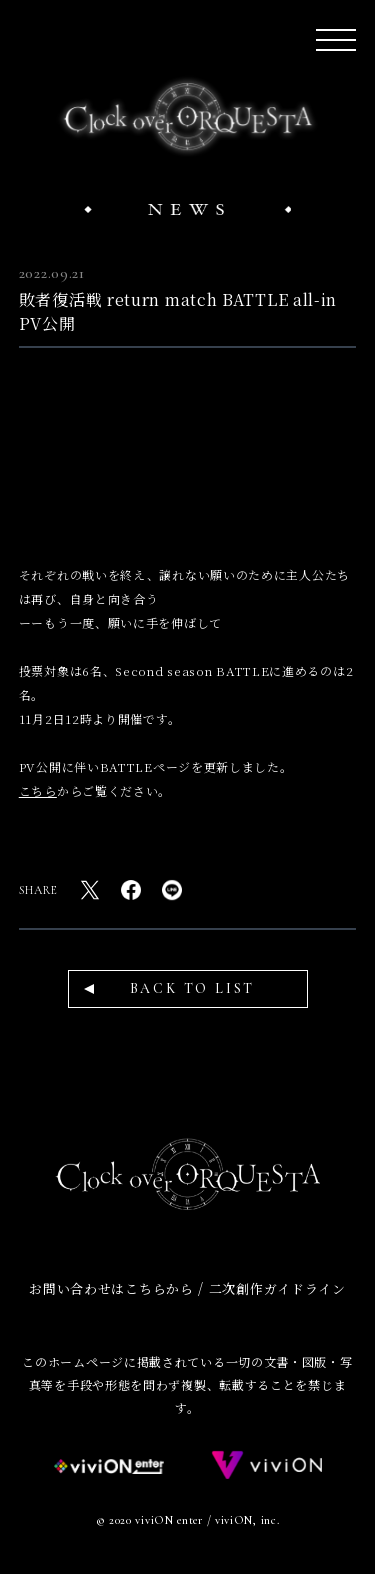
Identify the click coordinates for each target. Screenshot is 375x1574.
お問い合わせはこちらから (111, 1288)
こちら (38, 790)
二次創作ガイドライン (277, 1288)
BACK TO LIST (193, 988)
